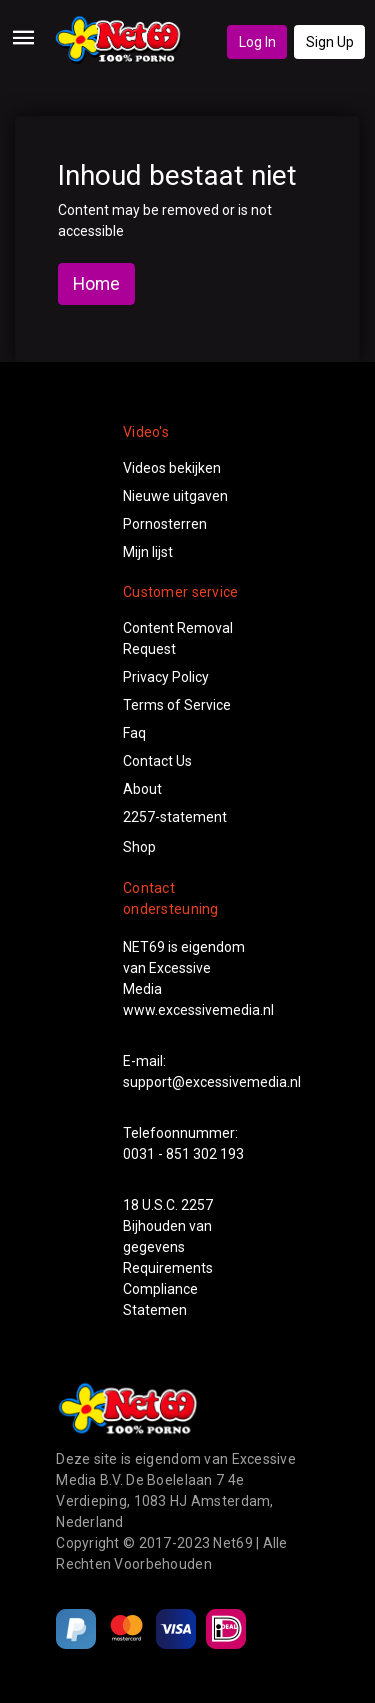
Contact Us (157, 761)
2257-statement (175, 817)
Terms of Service (177, 705)
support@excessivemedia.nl (212, 1082)
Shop (139, 847)
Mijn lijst (148, 552)
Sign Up (330, 42)
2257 (197, 1205)
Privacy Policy (166, 677)
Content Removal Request (178, 638)
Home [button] (96, 284)
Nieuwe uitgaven (175, 496)
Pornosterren (165, 524)
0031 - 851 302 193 (183, 1154)
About (142, 789)
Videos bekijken (172, 468)
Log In (257, 42)
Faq (134, 733)
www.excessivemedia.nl (198, 1010)
